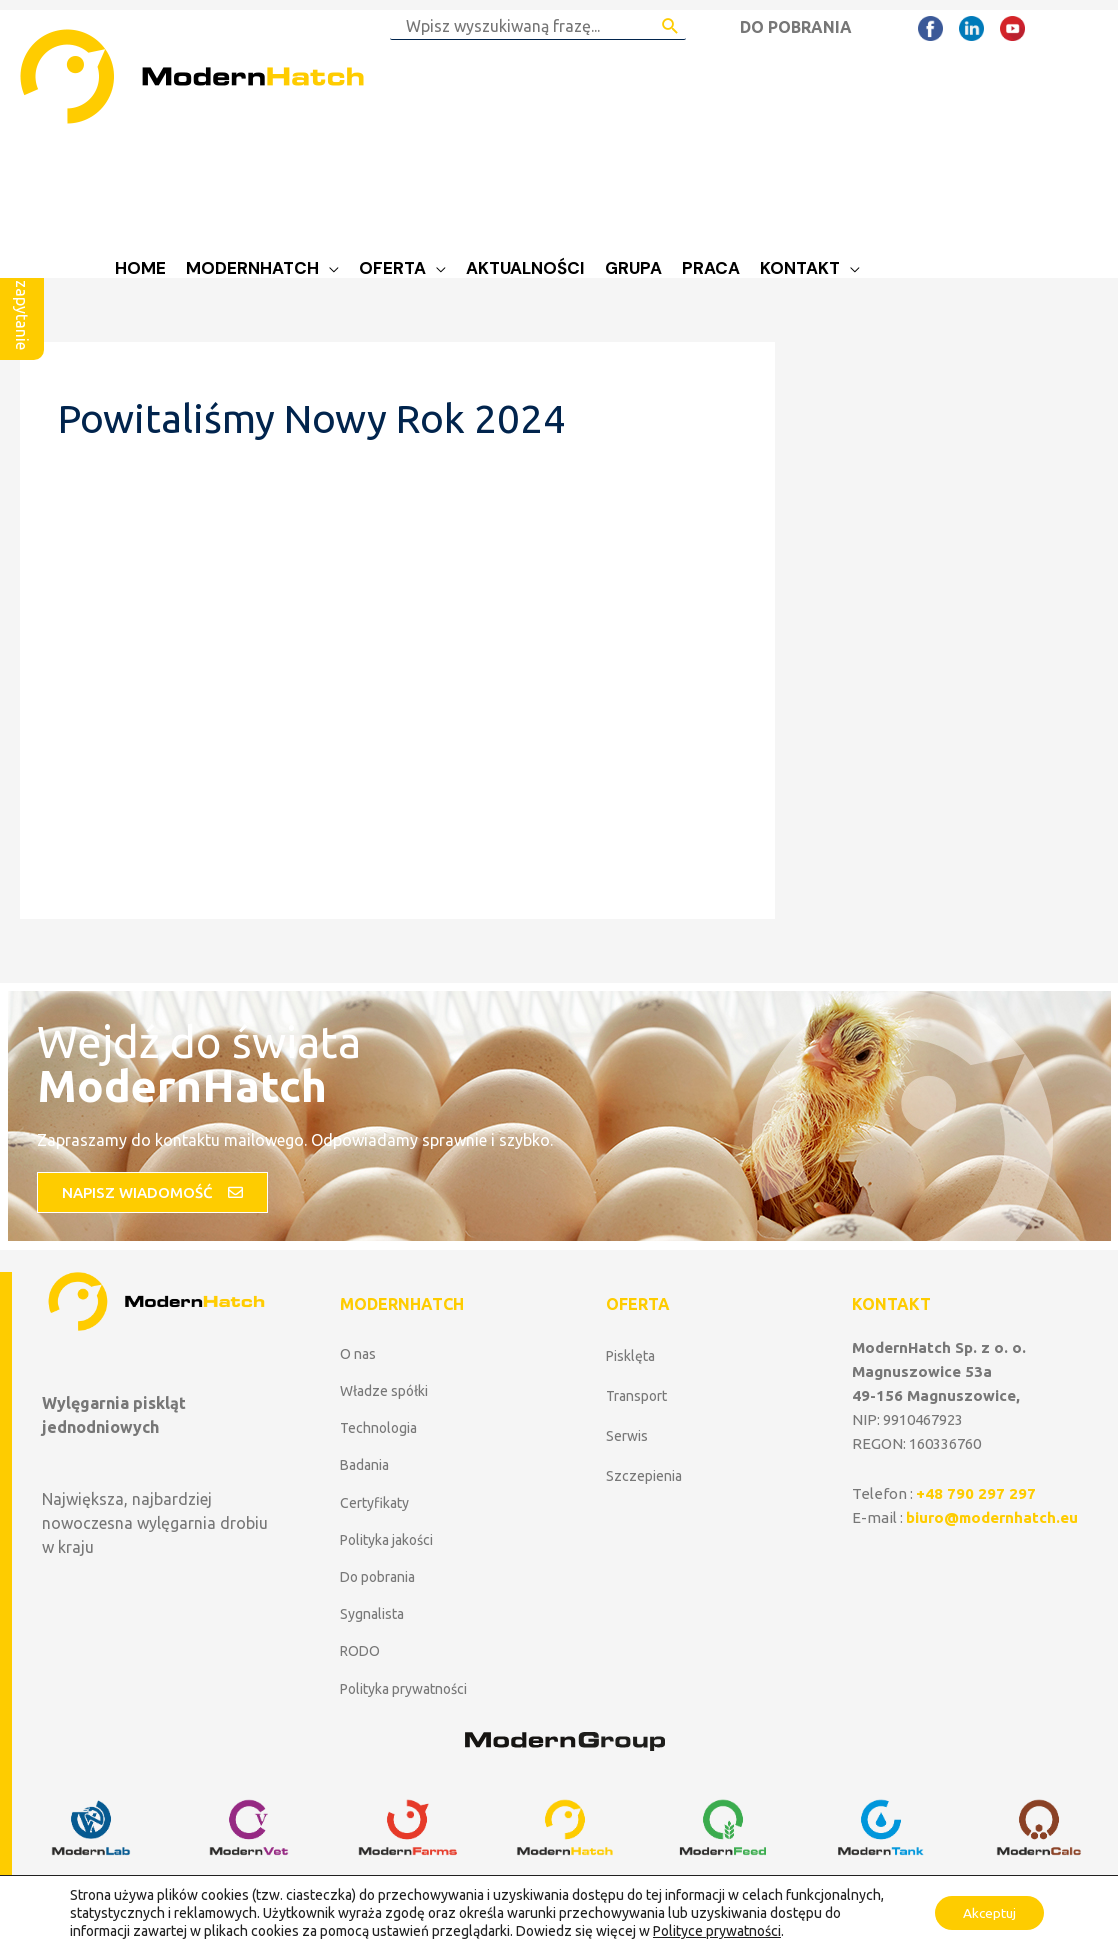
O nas (358, 1354)
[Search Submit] (670, 26)
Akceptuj (986, 1913)
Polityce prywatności (717, 1931)
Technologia (378, 1428)
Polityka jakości (386, 1540)
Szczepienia (644, 1476)
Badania (364, 1465)
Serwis (627, 1436)
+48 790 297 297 (976, 1493)
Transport (636, 1396)
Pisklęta (630, 1356)
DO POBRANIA (796, 27)
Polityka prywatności (403, 1689)
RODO (360, 1651)
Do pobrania (377, 1577)
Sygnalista (372, 1614)
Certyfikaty (374, 1503)
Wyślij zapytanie (22, 292)
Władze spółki (384, 1391)
